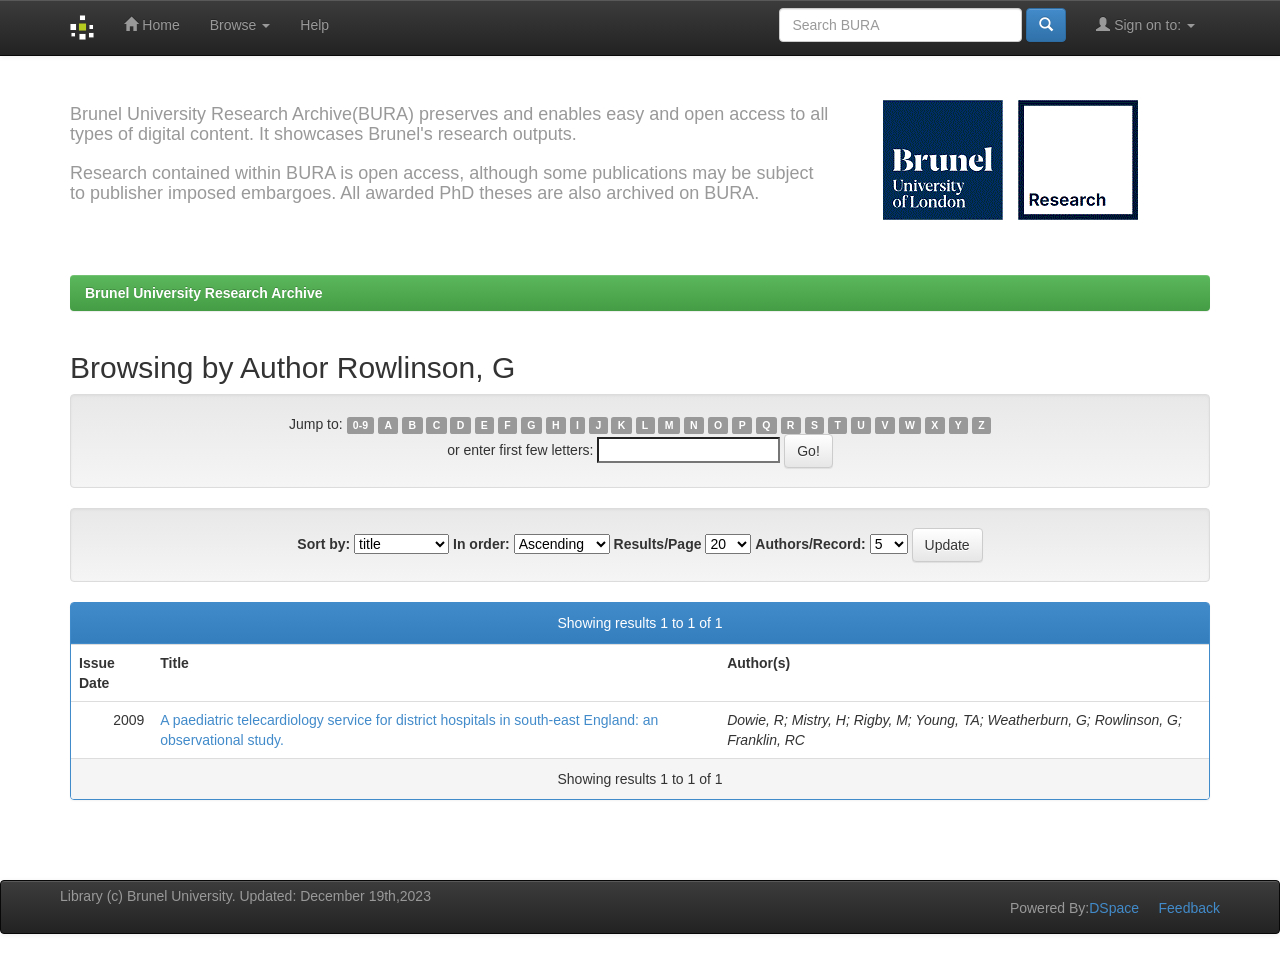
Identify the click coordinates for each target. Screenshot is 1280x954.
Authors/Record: (810, 544)
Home (151, 24)
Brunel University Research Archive (204, 293)
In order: (481, 544)
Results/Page (658, 544)
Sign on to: (1145, 24)
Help (314, 25)
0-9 (360, 425)
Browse (240, 25)
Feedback (1189, 908)
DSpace (1114, 908)
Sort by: (323, 544)
